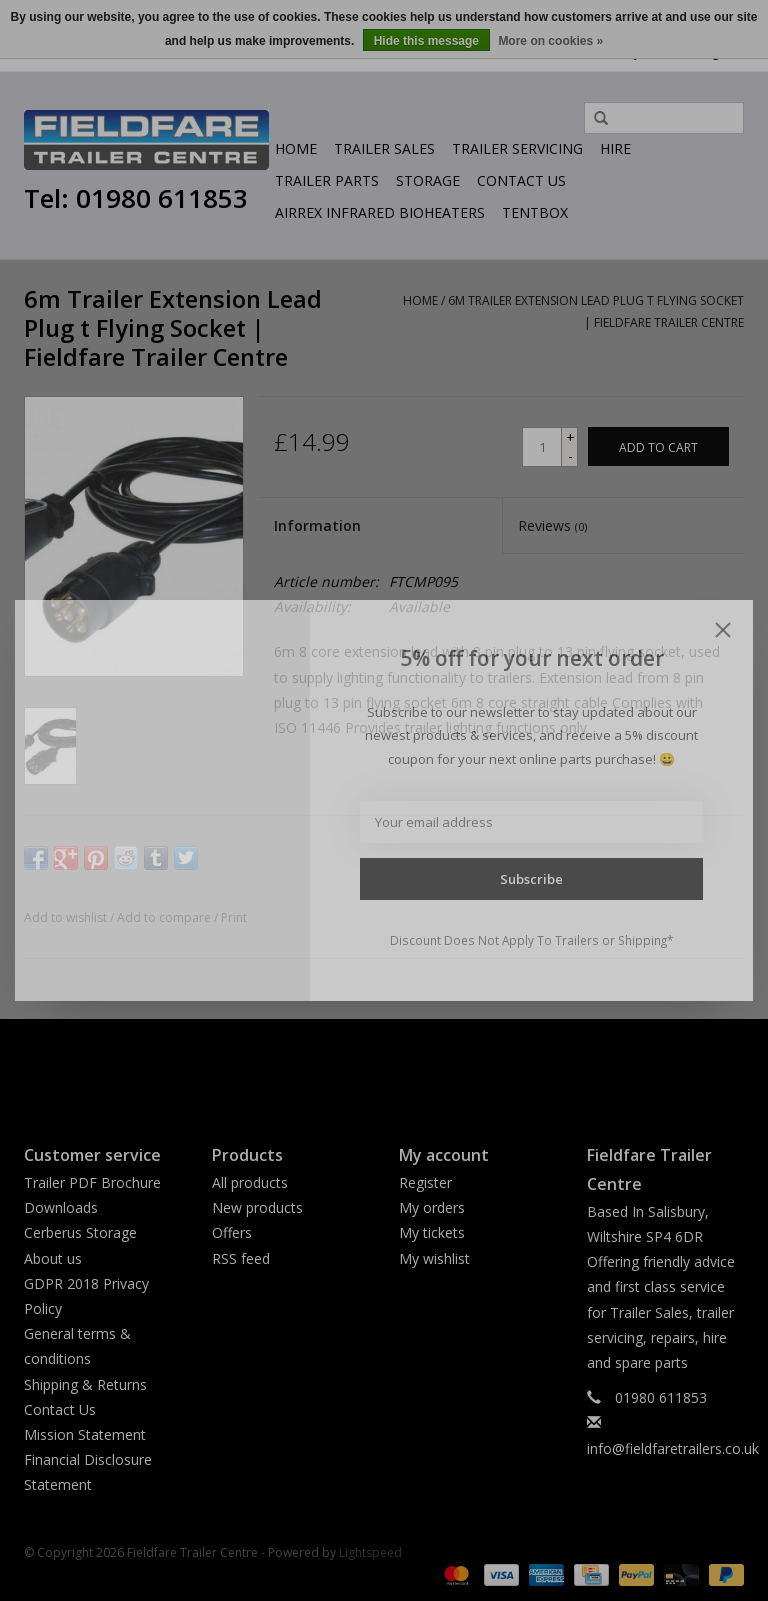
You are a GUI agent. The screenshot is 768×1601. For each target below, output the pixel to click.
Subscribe (531, 879)
